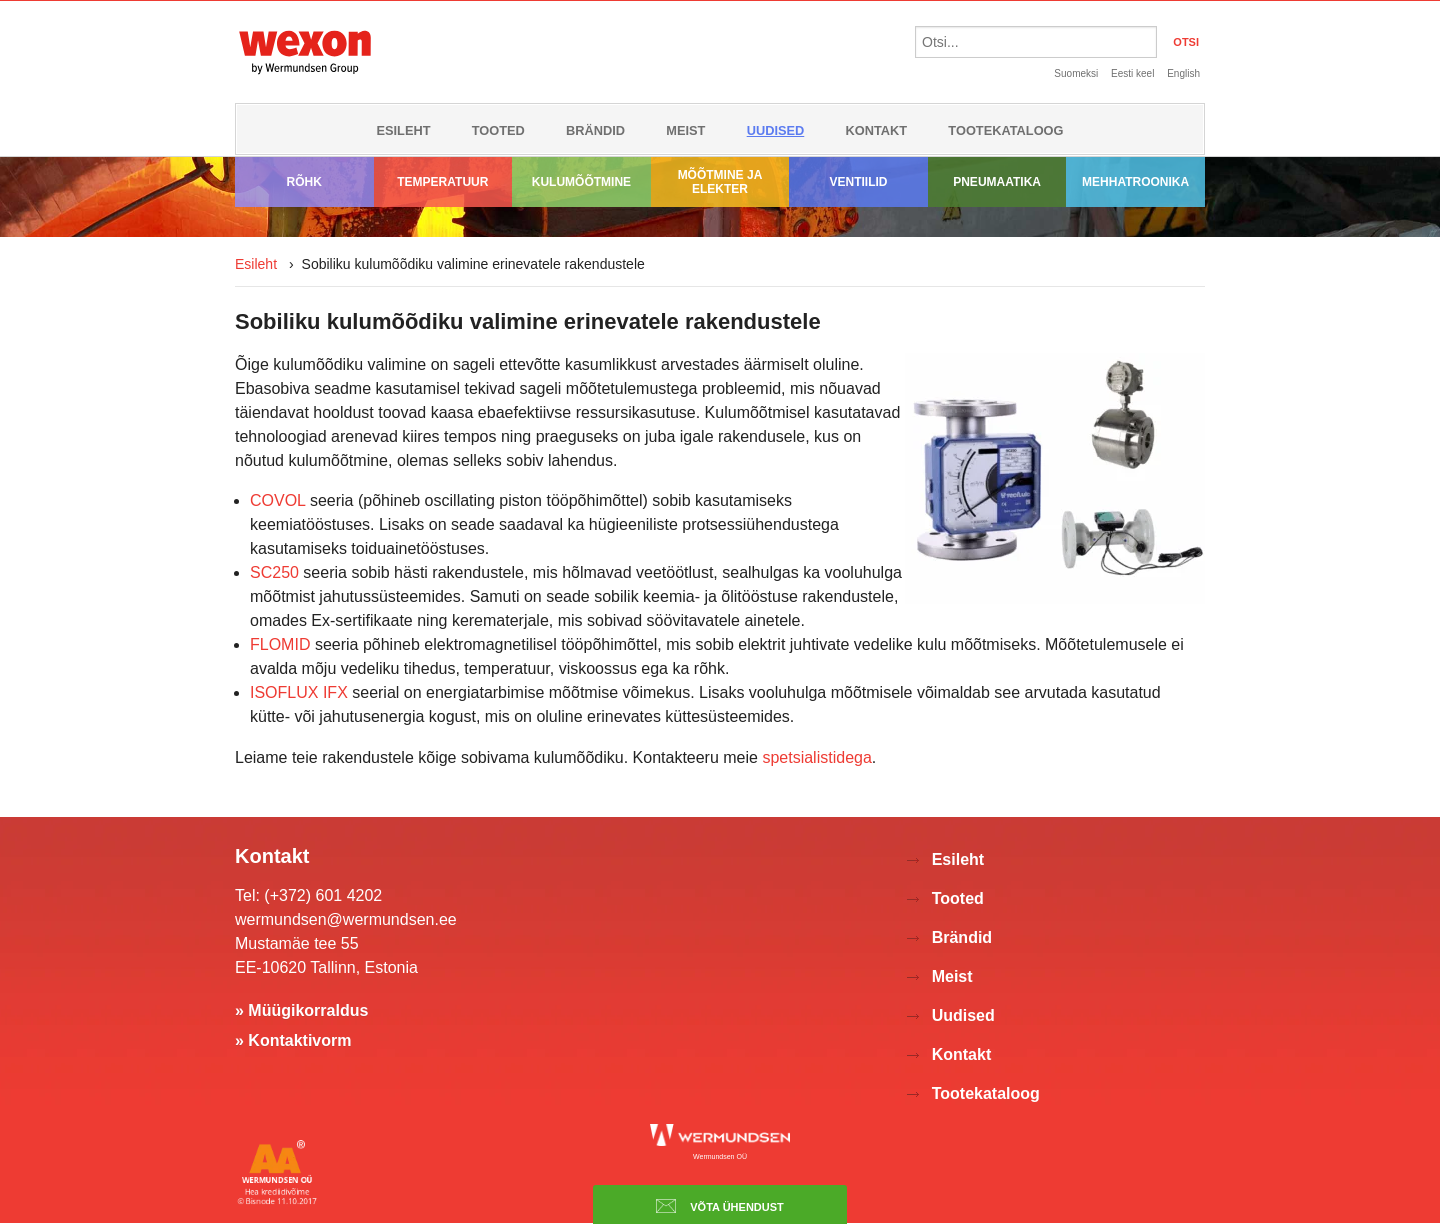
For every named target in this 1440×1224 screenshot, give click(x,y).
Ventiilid (859, 182)
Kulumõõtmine (581, 182)
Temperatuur (442, 182)
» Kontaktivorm (293, 1040)
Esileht (403, 130)
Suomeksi (1076, 73)
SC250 (274, 572)
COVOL (280, 500)
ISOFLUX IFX (299, 692)
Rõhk (304, 182)
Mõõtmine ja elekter (720, 182)
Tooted (498, 130)
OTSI (1186, 42)
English (1183, 73)
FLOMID (280, 644)
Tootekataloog (1005, 130)
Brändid (595, 130)
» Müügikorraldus (301, 1010)
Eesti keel (1132, 73)
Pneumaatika (997, 182)
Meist (685, 130)
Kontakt (877, 130)
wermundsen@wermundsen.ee (346, 919)
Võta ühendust (720, 1206)
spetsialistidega (816, 757)
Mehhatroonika (1135, 182)
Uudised (776, 130)
